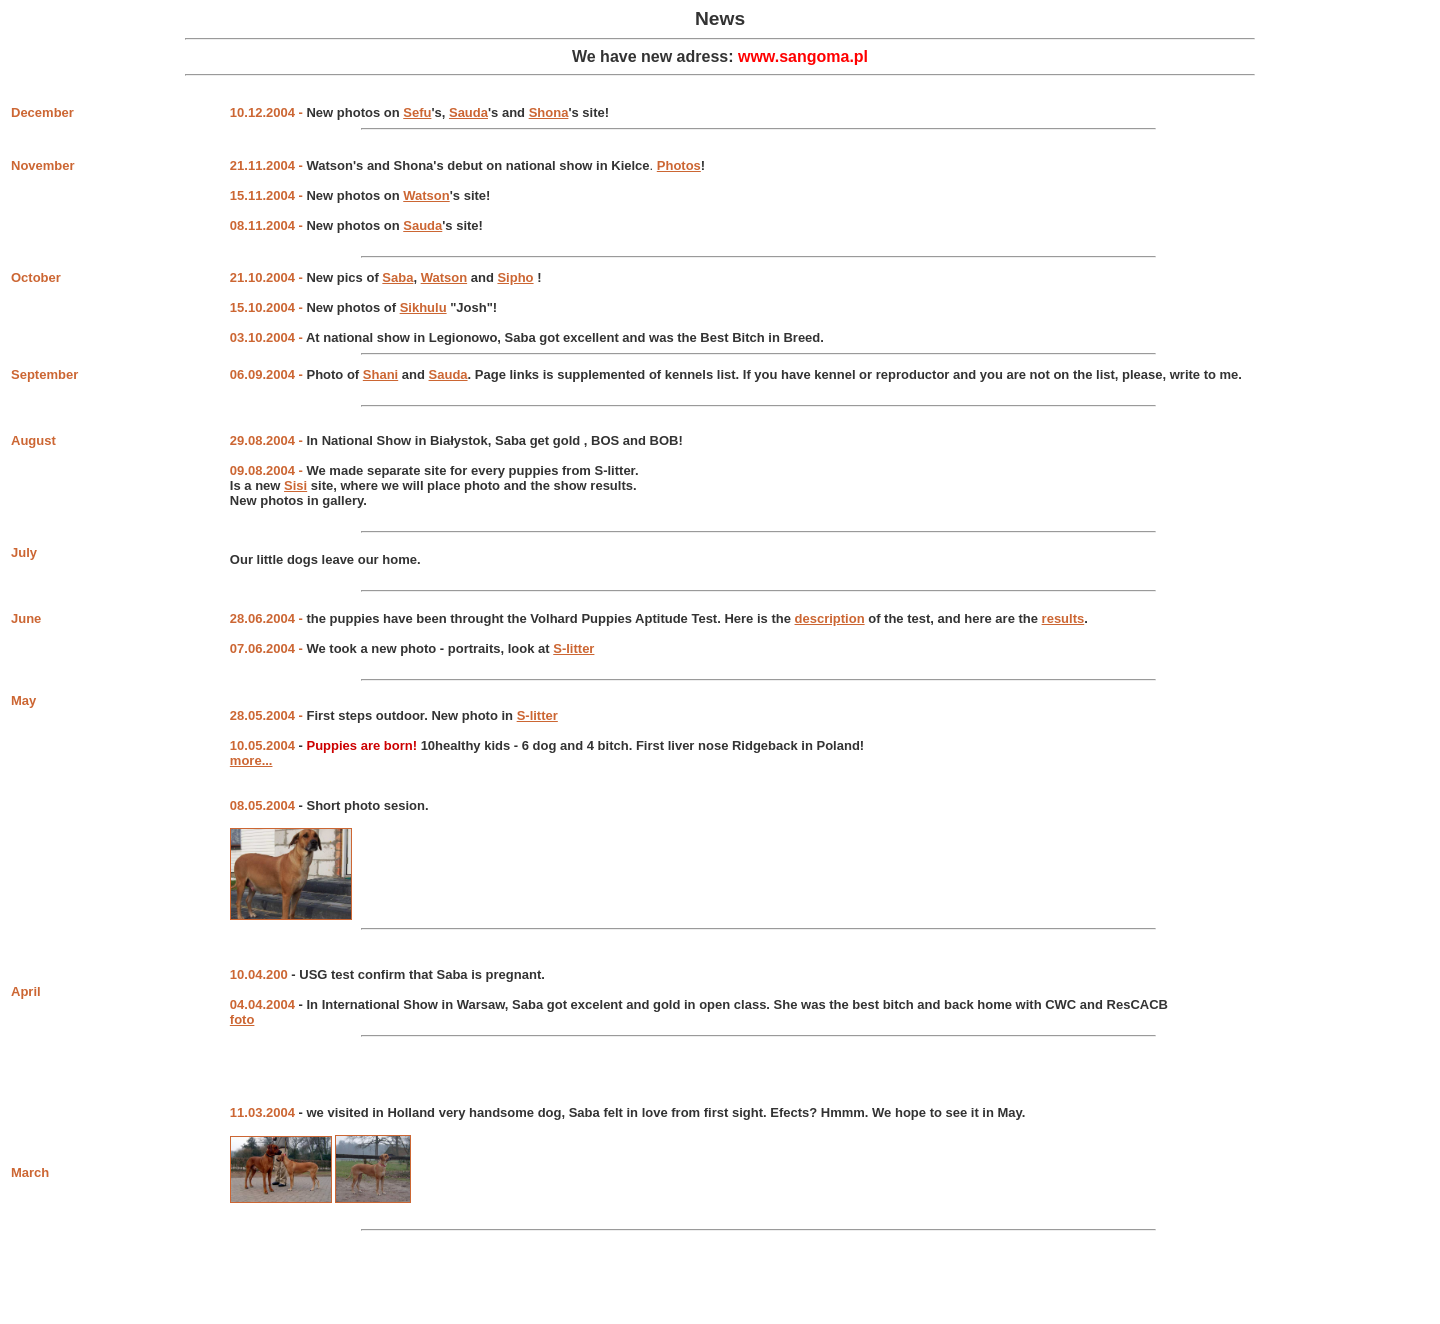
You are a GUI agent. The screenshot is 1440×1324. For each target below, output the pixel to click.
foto (242, 1019)
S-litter (573, 648)
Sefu (417, 112)
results (1063, 618)
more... (251, 760)
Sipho (515, 277)
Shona (549, 112)
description (830, 618)
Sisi (295, 485)
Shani (380, 374)
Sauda (468, 112)
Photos (679, 165)
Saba (397, 277)
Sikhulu (423, 307)
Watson (426, 195)
